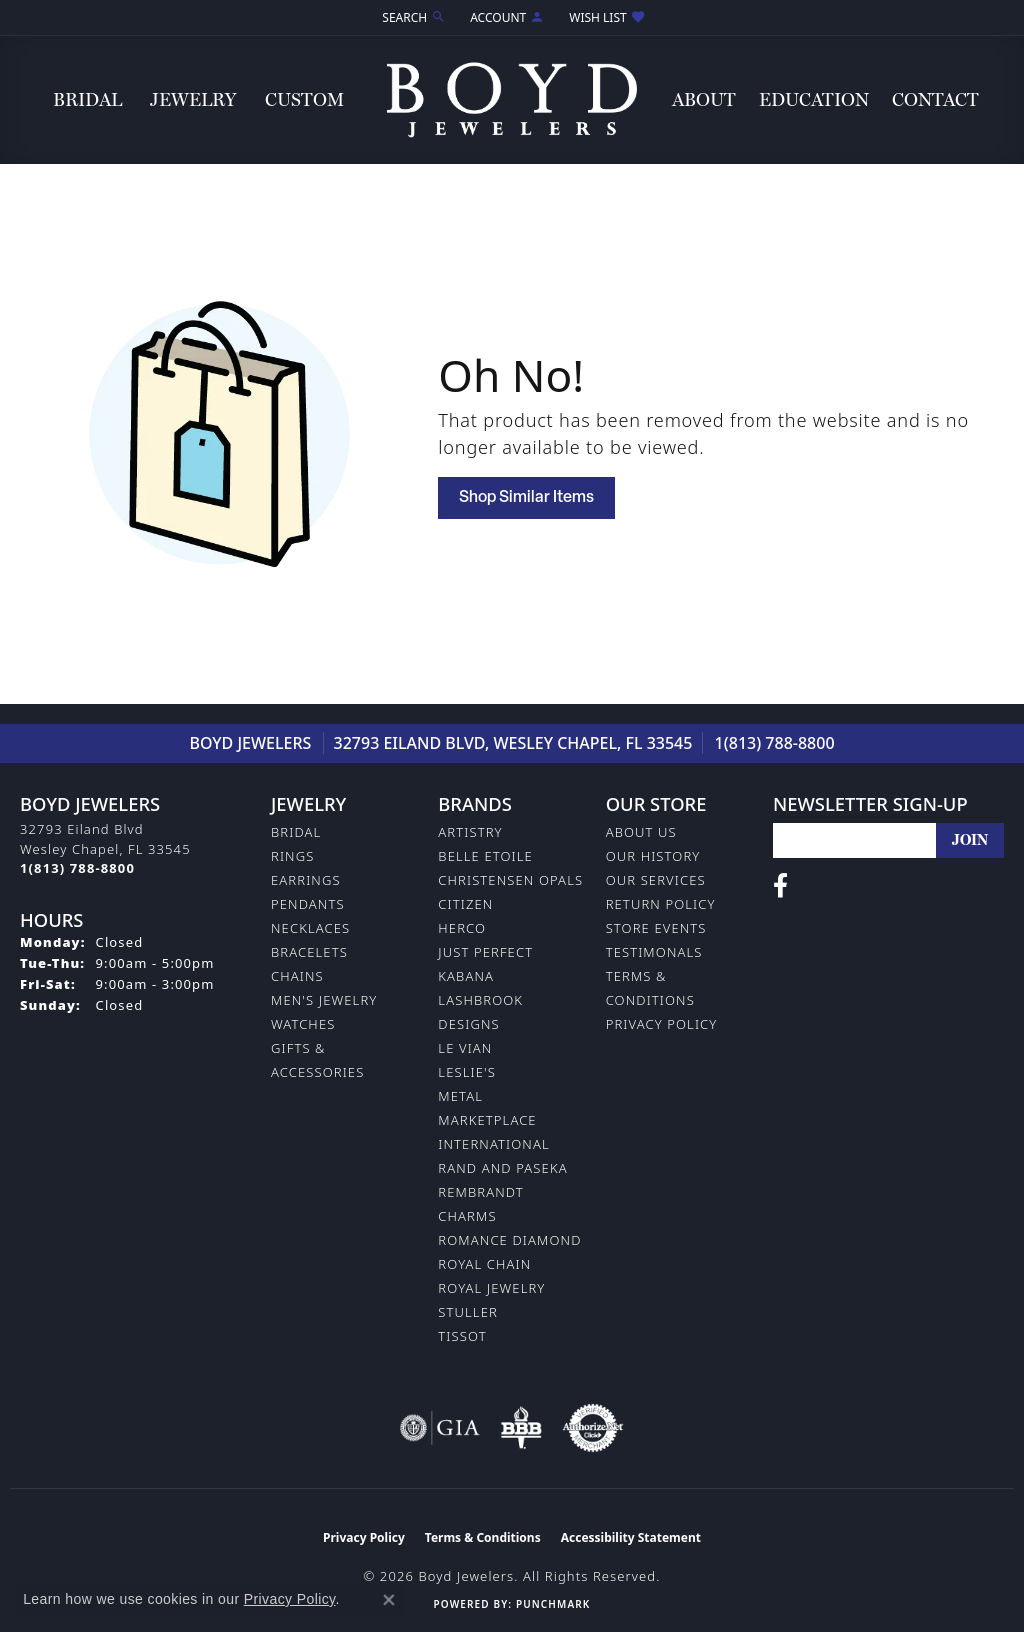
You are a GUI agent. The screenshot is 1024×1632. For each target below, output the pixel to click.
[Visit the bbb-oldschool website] (521, 1428)
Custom (304, 99)
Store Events (656, 928)
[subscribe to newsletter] (970, 840)
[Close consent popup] (389, 1600)
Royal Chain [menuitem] (484, 1264)
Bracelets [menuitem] (309, 952)
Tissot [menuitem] (462, 1336)
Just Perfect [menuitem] (485, 952)
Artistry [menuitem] (470, 832)
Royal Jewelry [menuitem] (491, 1288)
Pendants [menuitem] (308, 904)
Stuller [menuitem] (468, 1312)
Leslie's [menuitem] (467, 1072)
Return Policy (661, 904)
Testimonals (654, 952)
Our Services (656, 880)
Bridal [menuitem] (296, 832)
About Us (641, 832)
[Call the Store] (77, 868)
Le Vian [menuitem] (465, 1048)
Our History (653, 856)
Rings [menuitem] (292, 856)
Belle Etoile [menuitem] (485, 856)
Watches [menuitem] (303, 1024)
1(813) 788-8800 (775, 743)
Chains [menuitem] (297, 976)
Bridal (87, 99)
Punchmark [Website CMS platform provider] (553, 1604)
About (704, 99)
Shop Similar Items (526, 498)
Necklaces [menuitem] (310, 928)
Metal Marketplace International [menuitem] (493, 1120)
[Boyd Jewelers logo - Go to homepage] (512, 99)
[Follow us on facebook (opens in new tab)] (780, 886)
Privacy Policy (662, 1024)
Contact (935, 99)
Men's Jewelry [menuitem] (324, 1000)
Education (814, 99)
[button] (412, 17)
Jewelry (193, 99)
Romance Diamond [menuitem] (509, 1240)
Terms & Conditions (483, 1537)
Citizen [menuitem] (465, 904)
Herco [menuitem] (462, 928)
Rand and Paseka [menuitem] (502, 1168)
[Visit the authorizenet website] (593, 1428)
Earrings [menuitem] (306, 880)
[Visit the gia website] (440, 1428)
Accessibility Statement (631, 1537)
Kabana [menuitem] (466, 976)
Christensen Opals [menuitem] (510, 880)
